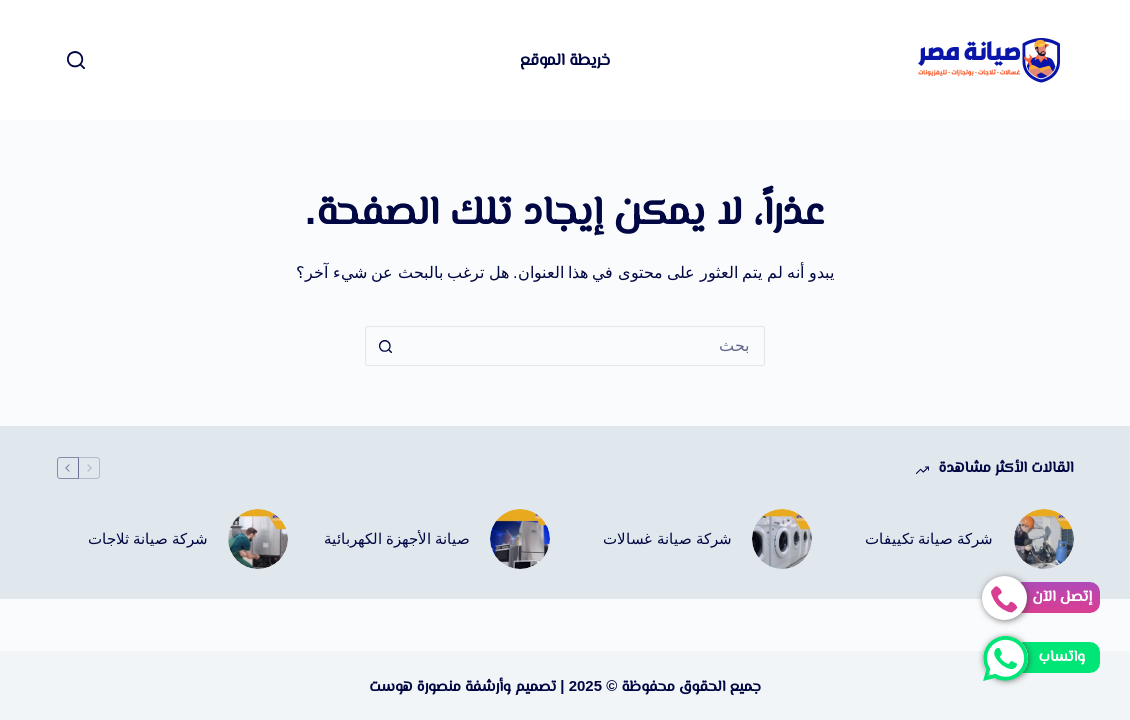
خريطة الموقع (565, 59)
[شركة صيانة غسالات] (782, 539)
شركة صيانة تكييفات (929, 538)
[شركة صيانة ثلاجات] (258, 539)
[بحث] (76, 60)
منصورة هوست (415, 685)
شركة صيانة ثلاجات (148, 538)
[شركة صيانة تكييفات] (1044, 539)
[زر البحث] (385, 346)
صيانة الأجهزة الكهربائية (397, 538)
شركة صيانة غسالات (667, 538)
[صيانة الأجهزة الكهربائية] (520, 539)
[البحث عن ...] (585, 346)
